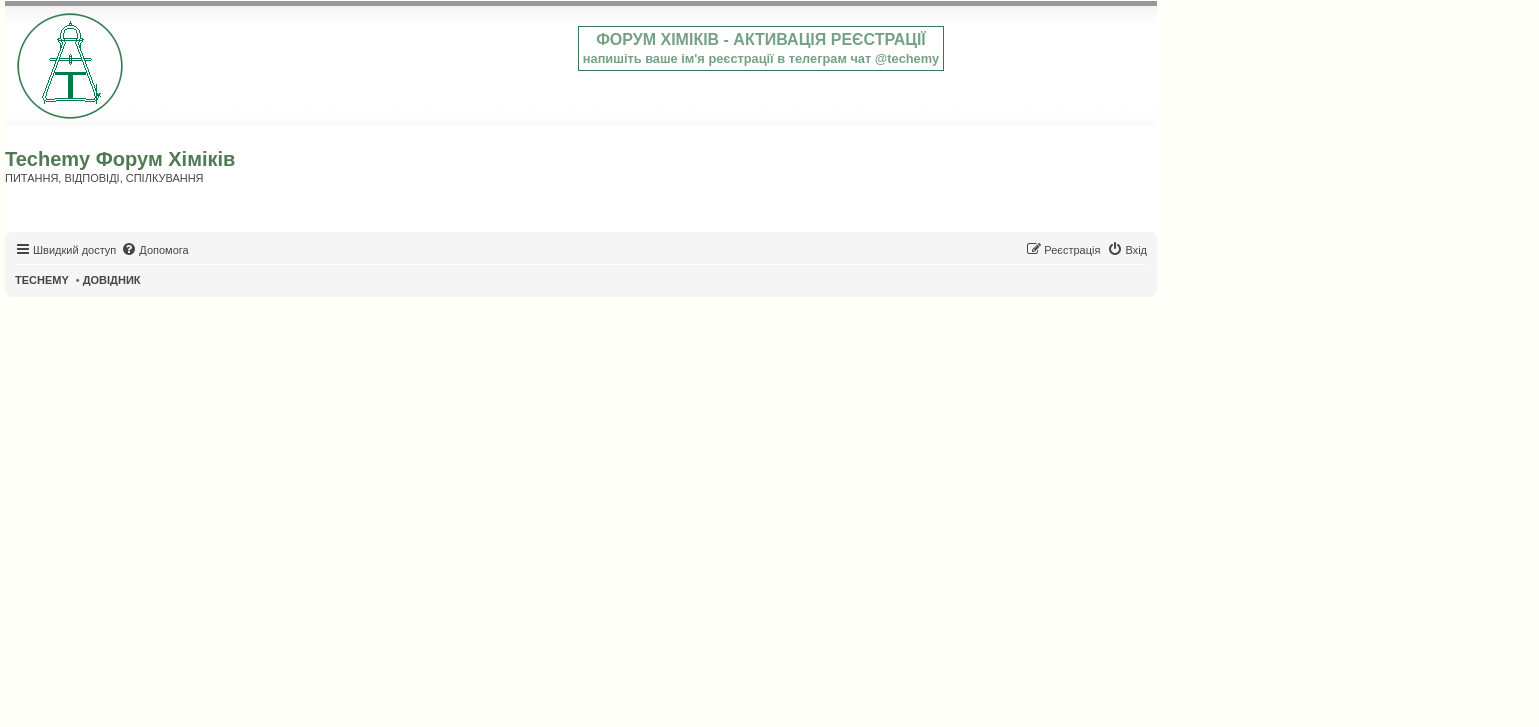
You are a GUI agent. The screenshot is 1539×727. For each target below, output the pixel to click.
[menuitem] (154, 250)
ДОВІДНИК (112, 280)
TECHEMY (42, 280)
